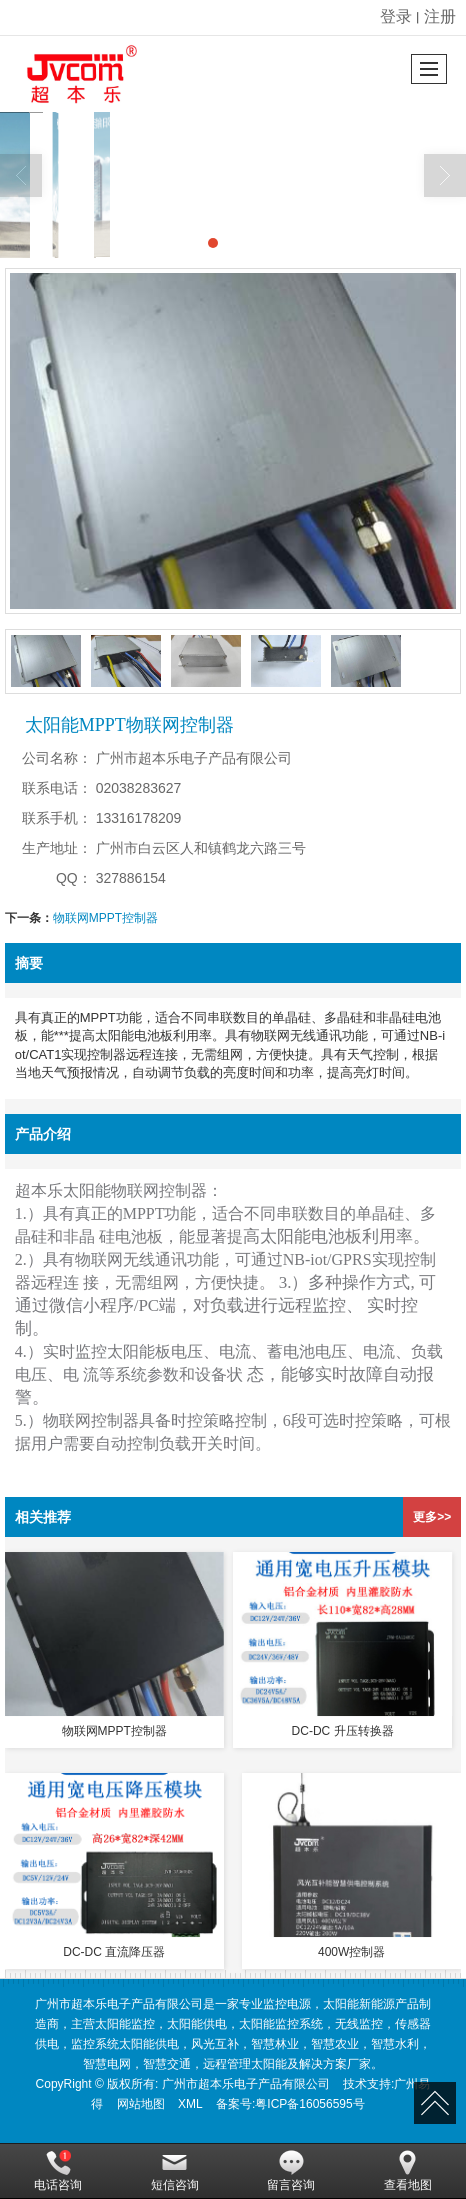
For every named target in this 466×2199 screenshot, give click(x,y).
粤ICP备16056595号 (309, 2104)
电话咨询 (58, 2171)
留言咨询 (291, 2171)
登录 (396, 16)
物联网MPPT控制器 (105, 918)
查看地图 (408, 2171)
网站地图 (141, 2104)
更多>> (432, 1517)
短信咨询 (175, 2171)
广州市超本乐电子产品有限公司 (246, 2084)
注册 (440, 16)
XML (190, 2104)
